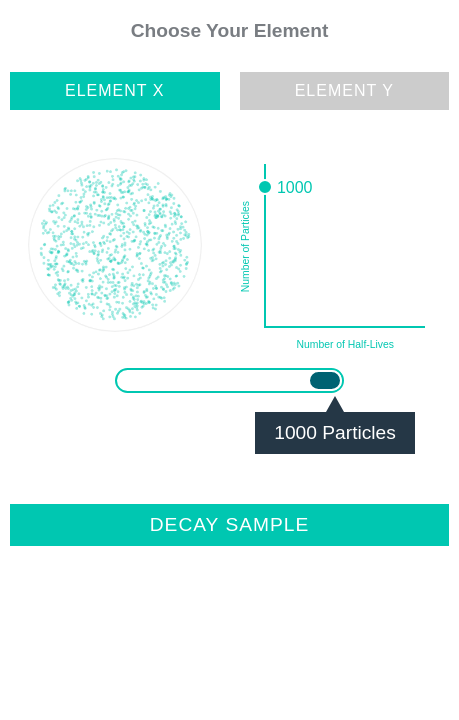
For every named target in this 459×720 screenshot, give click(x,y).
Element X (114, 90)
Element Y (344, 90)
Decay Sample (230, 524)
